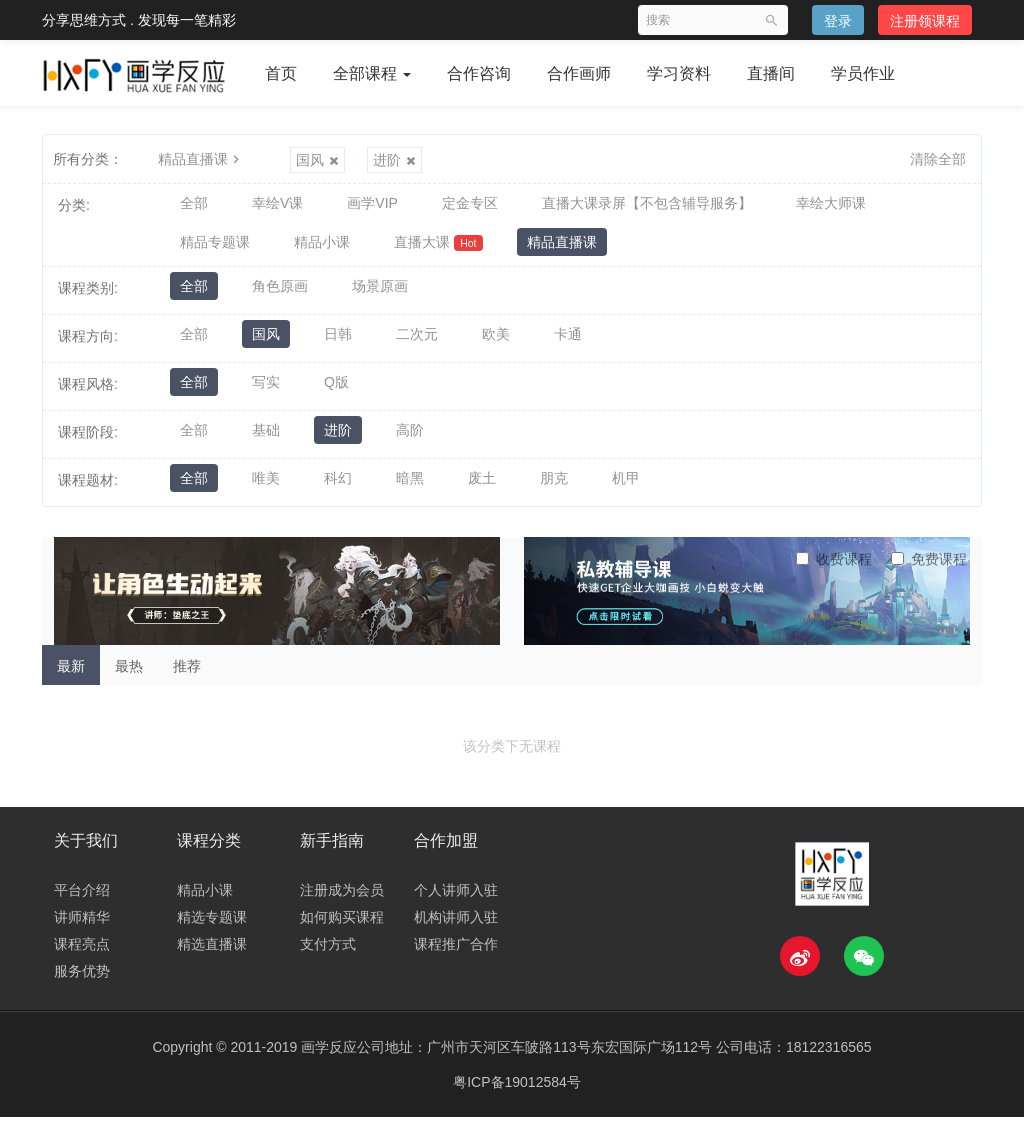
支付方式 (328, 952)
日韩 (338, 343)
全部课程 (372, 73)
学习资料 (679, 73)
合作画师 (579, 73)
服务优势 (82, 979)
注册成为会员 (342, 898)
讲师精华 (82, 925)
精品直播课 (201, 159)
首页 (281, 73)
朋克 (554, 487)
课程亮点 (82, 952)
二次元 (417, 343)
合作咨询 (479, 73)
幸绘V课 (277, 205)
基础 (266, 439)
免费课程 (929, 566)
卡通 (568, 343)
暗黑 (410, 487)
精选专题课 (212, 925)
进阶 (394, 160)
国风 (317, 160)
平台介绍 (82, 898)
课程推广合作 (456, 952)
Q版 (336, 391)
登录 (838, 21)
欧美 (496, 343)
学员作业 (863, 73)
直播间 (771, 73)
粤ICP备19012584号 (517, 1090)
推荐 (187, 673)
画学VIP (372, 205)
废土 (482, 487)
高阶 (410, 439)
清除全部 (938, 159)
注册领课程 (925, 21)
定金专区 (470, 205)
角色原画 (280, 295)
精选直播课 (212, 952)
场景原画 (380, 295)
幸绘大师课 (831, 205)
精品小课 (322, 247)
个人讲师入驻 (456, 898)
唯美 (266, 487)
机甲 (626, 487)
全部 (194, 205)
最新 (71, 673)
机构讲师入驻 (456, 925)
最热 (129, 673)
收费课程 (834, 566)
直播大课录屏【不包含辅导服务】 (647, 205)
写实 (266, 391)
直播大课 (438, 247)
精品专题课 (215, 247)
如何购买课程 (342, 925)
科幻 (338, 487)
